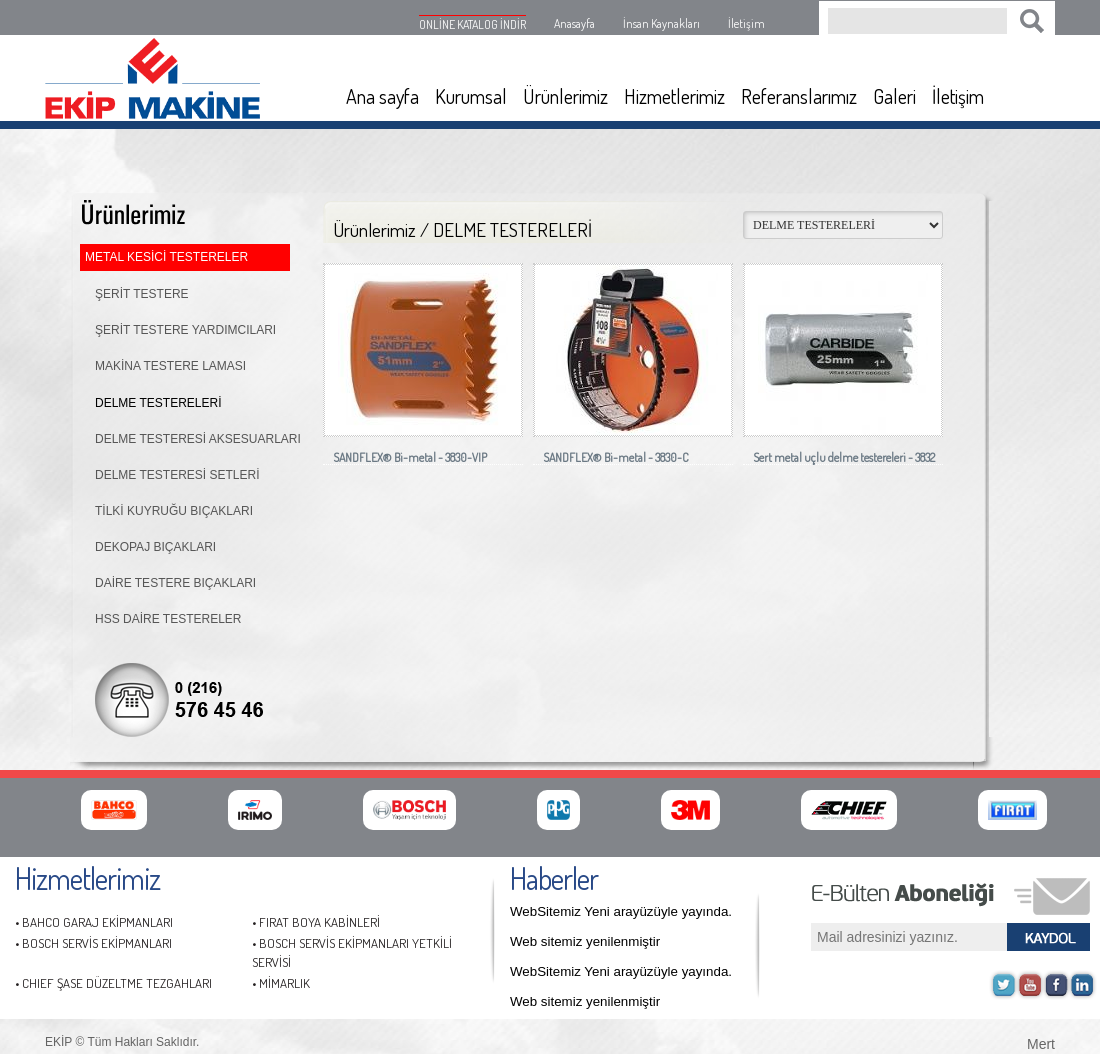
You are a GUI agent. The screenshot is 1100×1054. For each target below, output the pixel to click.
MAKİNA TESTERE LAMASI (170, 366)
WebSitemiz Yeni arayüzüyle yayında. (621, 911)
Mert (1041, 1042)
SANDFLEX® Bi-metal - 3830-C (616, 457)
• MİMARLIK (281, 983)
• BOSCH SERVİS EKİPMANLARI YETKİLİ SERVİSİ (352, 952)
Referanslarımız (799, 96)
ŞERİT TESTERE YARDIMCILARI (185, 330)
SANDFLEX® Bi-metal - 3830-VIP (410, 457)
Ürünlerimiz (565, 96)
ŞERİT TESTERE (142, 294)
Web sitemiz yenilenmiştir (585, 941)
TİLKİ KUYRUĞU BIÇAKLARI (174, 511)
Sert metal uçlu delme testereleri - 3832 (844, 457)
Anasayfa (574, 23)
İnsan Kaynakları (661, 23)
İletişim (746, 23)
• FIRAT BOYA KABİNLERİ (316, 922)
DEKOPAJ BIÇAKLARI (155, 547)
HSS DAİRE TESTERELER (168, 619)
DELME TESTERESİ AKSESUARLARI (198, 439)
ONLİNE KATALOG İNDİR (472, 24)
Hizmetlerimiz (674, 96)
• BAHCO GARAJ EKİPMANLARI (94, 922)
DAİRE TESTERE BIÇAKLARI (175, 583)
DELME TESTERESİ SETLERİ (177, 475)
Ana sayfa (382, 96)
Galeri (894, 96)
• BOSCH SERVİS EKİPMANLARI (93, 943)
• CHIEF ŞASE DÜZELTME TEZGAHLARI (113, 983)
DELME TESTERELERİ (158, 403)
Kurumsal (471, 96)
